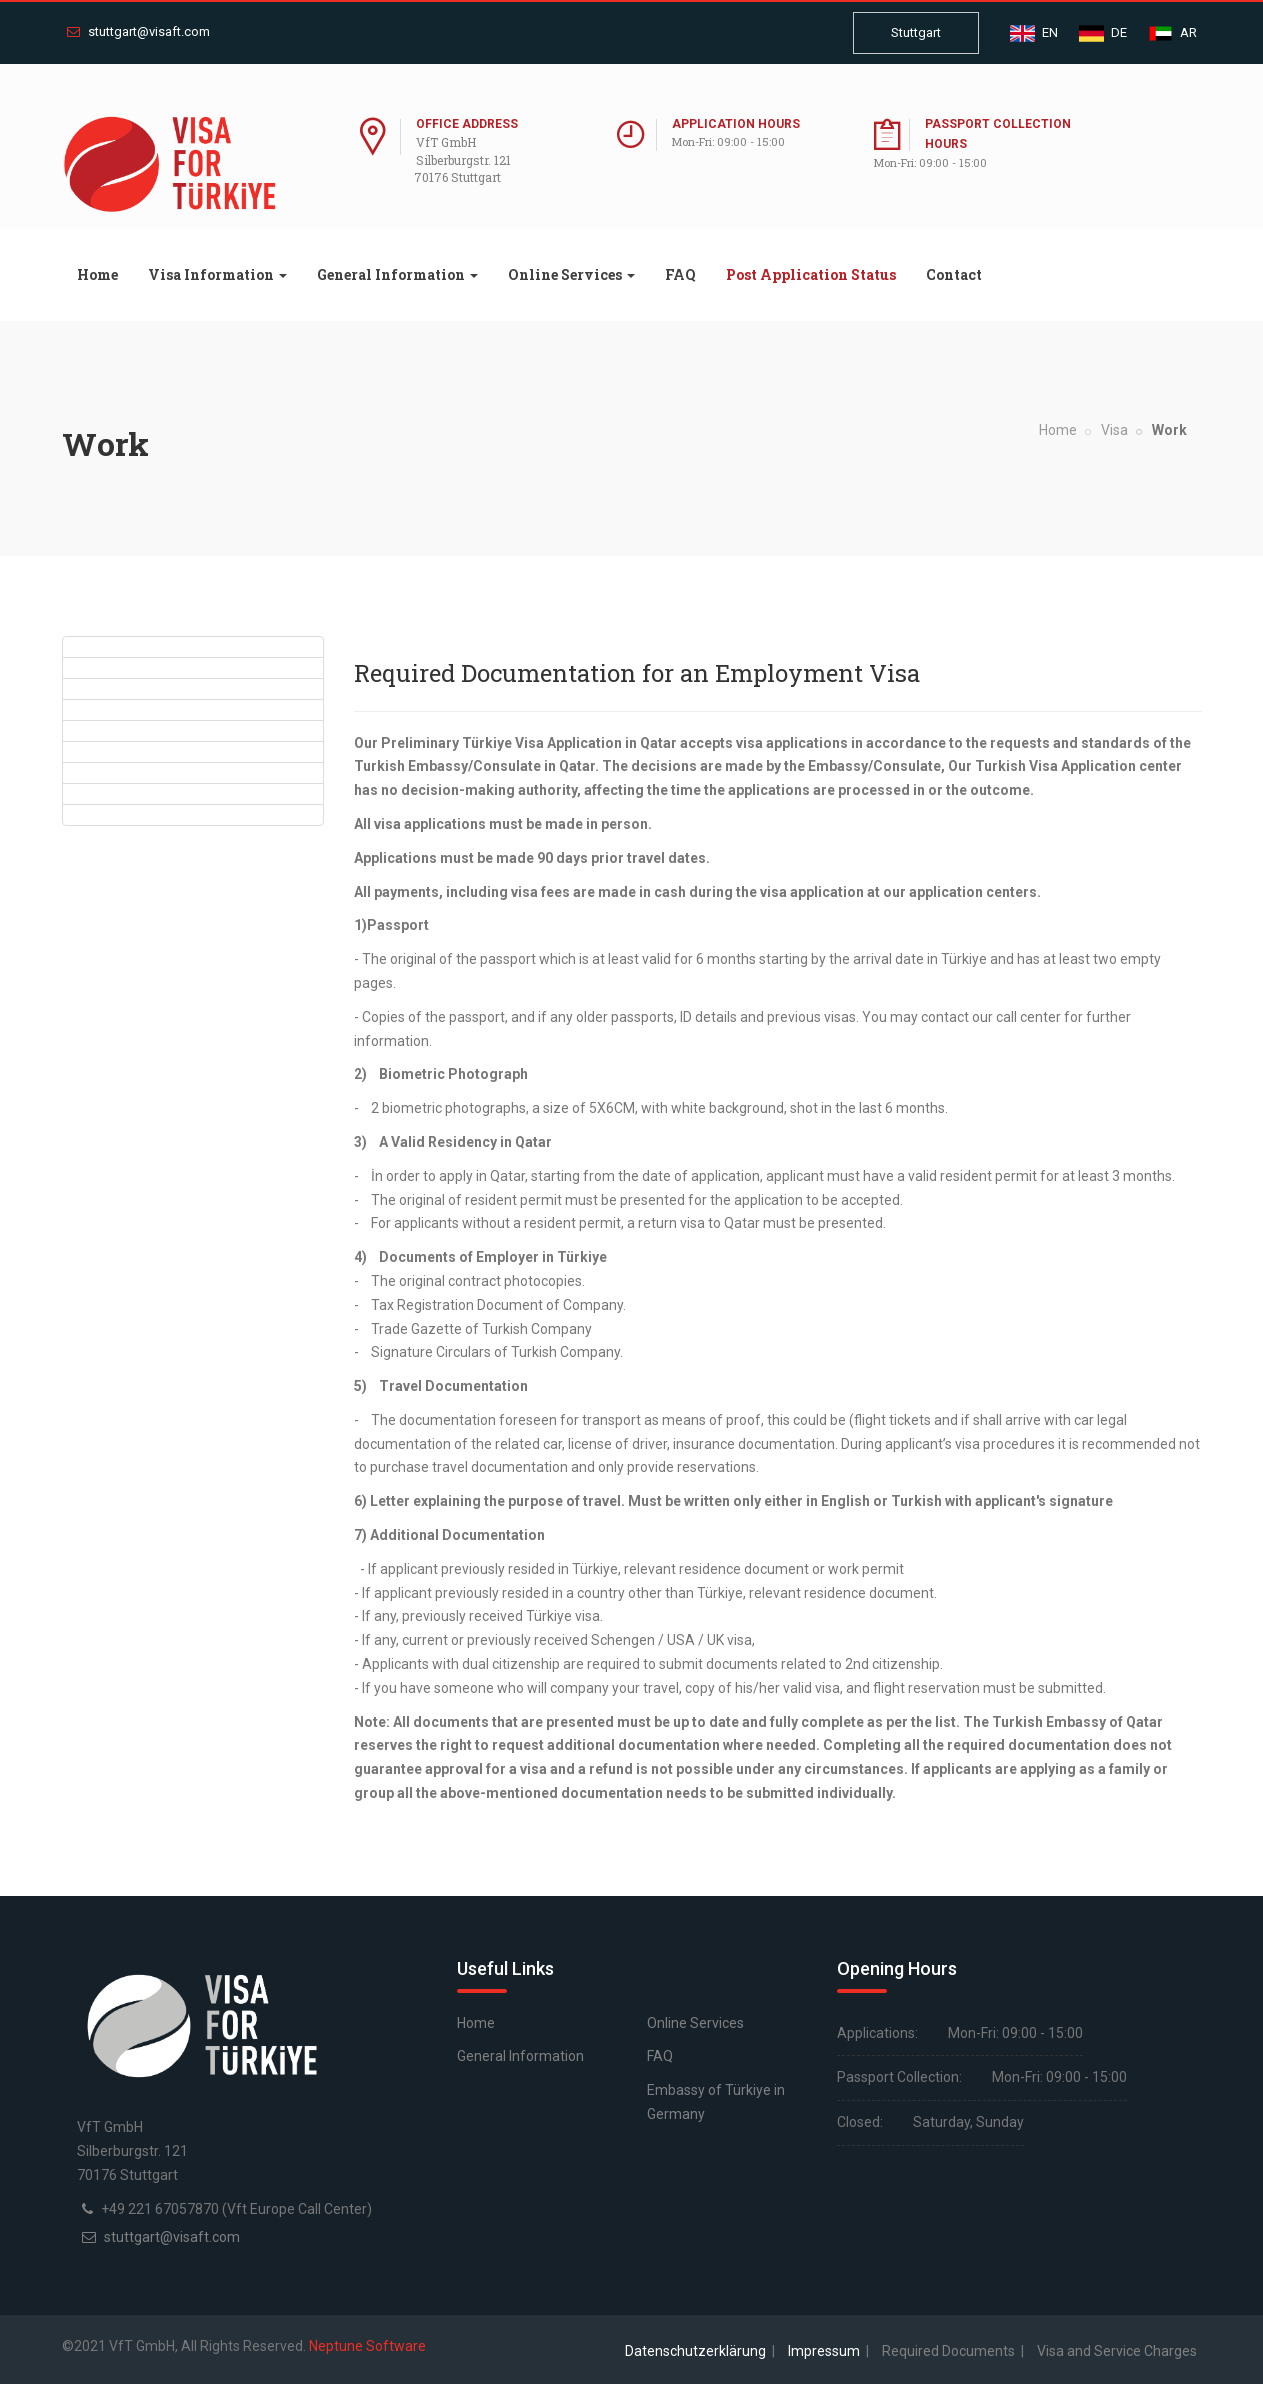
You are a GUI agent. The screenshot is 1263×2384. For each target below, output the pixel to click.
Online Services (695, 2023)
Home (105, 274)
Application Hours (736, 124)
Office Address (467, 124)
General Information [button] (397, 274)
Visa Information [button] (217, 274)
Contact (954, 274)
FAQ (680, 274)
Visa (1114, 430)
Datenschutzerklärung (697, 2351)
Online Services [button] (571, 274)
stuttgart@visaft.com (138, 31)
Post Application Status (811, 274)
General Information (520, 2056)
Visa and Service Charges (1117, 2351)
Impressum (825, 2351)
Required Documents (950, 2351)
